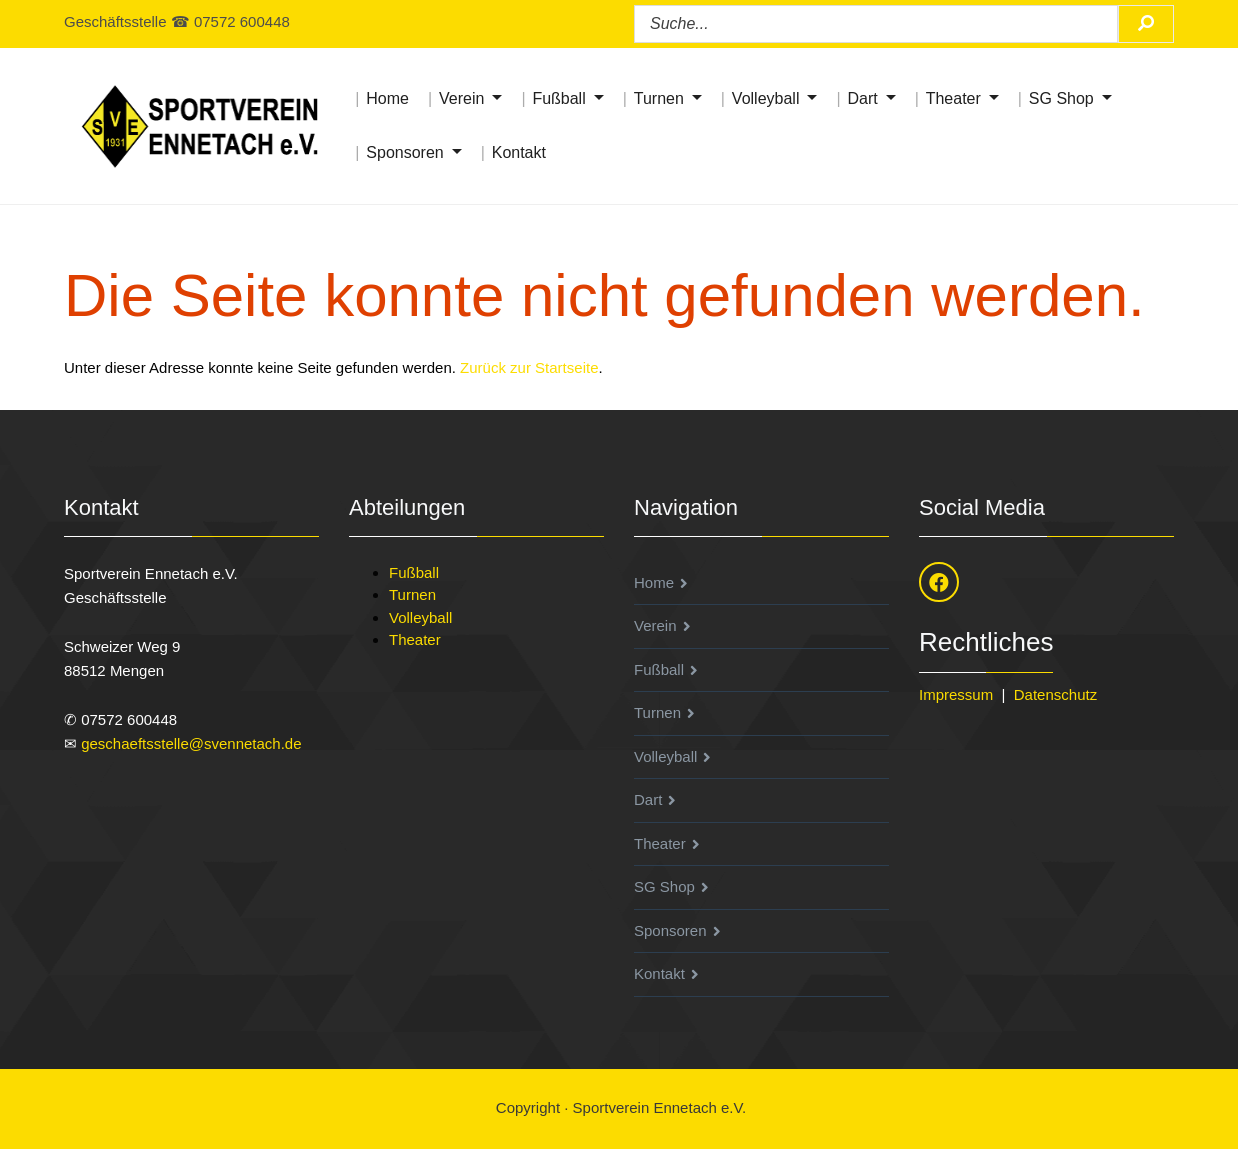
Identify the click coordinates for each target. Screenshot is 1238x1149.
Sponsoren (404, 152)
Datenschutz (1055, 694)
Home (387, 98)
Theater (953, 98)
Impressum (956, 694)
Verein (461, 98)
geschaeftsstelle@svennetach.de (191, 743)
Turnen (659, 98)
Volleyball (766, 98)
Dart (862, 98)
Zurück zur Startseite (529, 367)
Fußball (558, 98)
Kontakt (519, 152)
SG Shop (1061, 98)
